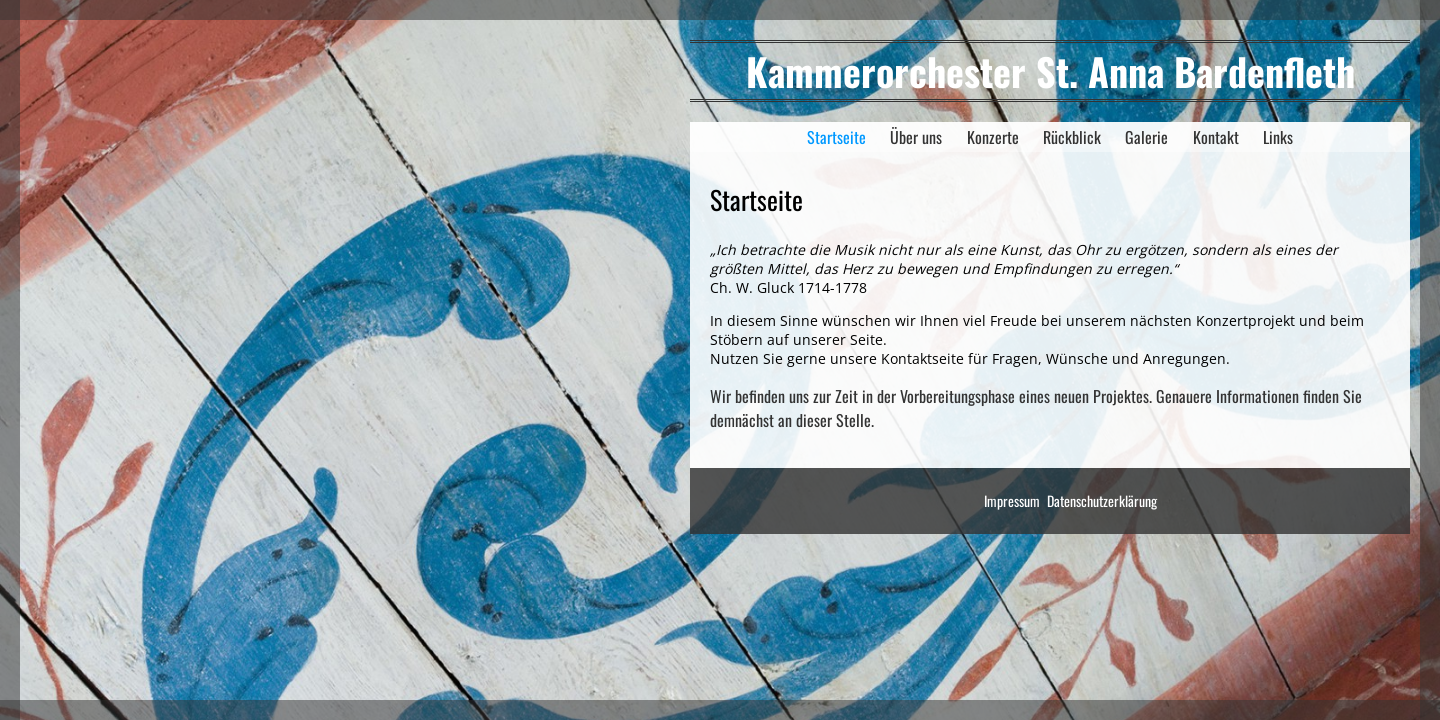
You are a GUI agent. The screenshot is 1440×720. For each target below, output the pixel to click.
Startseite (836, 137)
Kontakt (1216, 137)
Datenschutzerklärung (1102, 500)
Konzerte (993, 137)
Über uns (916, 137)
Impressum (1012, 500)
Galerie (1146, 137)
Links (1278, 137)
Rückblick (1072, 137)
